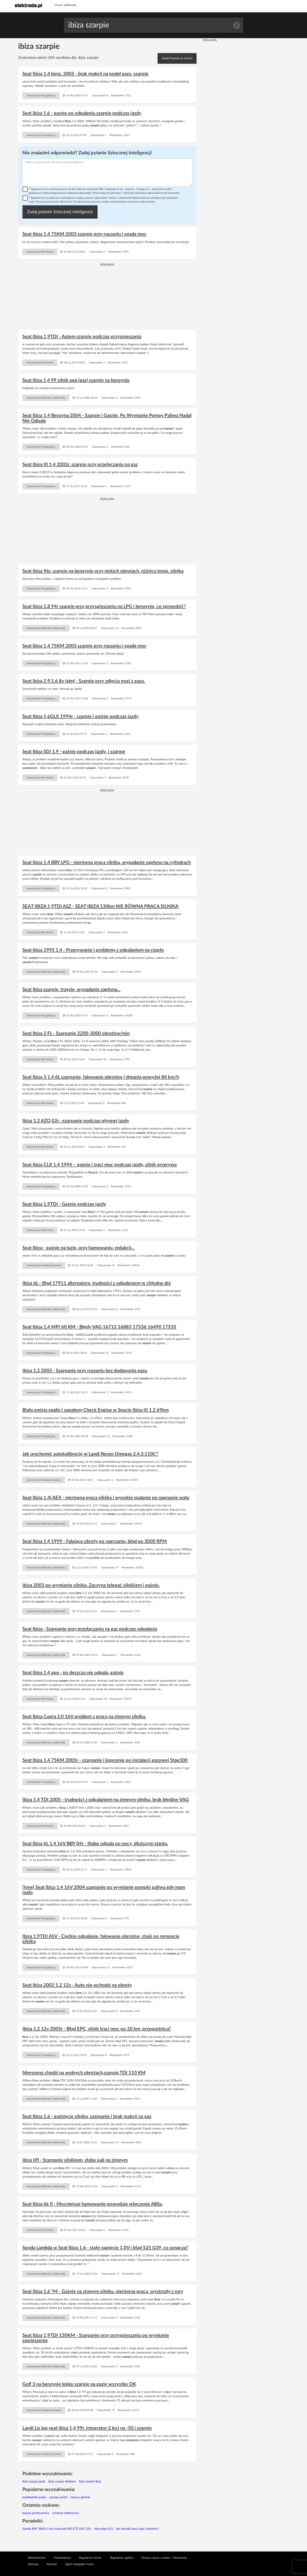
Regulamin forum (90, 2557)
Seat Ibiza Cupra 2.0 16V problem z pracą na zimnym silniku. (84, 1716)
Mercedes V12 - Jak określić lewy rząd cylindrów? (126, 2528)
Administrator (37, 2557)
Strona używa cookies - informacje (164, 2557)
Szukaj (236, 25)
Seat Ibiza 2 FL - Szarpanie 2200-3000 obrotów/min (76, 1033)
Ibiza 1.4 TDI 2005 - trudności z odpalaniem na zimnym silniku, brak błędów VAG (105, 1799)
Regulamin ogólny (121, 2557)
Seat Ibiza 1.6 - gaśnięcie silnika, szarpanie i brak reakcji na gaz (86, 2116)
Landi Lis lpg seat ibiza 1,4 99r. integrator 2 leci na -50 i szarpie (87, 2428)
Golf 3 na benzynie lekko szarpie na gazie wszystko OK (79, 2384)
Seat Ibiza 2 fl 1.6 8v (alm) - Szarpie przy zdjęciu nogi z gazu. (83, 681)
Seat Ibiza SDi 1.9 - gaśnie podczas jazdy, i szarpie (73, 751)
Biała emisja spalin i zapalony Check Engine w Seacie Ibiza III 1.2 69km (95, 1410)
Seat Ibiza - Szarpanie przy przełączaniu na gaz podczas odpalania (89, 1629)
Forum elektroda (65, 5)
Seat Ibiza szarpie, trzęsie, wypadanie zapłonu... (71, 989)
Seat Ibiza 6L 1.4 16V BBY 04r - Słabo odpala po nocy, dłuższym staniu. (95, 1843)
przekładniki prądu (34, 2497)
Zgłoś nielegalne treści (79, 2564)
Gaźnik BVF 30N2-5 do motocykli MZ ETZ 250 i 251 (56, 2528)
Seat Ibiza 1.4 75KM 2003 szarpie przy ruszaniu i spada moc (84, 234)
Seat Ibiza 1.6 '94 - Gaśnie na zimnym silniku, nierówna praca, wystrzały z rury (102, 2291)
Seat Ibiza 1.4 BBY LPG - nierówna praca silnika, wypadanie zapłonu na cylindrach (106, 862)
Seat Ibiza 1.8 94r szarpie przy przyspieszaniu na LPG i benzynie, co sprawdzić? (104, 606)
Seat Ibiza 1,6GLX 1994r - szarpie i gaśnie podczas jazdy (80, 716)
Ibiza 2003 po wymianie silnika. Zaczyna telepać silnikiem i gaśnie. (91, 1585)
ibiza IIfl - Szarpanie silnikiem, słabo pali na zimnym (75, 2160)
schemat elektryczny (65, 2513)
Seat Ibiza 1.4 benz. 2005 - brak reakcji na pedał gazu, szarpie (85, 73)
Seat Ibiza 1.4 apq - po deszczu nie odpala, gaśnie (73, 1672)
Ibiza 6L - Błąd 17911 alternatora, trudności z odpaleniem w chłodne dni (96, 1283)
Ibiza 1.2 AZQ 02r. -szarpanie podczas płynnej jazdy (75, 1120)
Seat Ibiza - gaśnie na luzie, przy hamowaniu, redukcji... (78, 1247)
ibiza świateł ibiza (90, 2481)
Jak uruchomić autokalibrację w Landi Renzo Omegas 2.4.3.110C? (90, 1454)
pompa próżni (58, 2497)
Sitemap (33, 2564)
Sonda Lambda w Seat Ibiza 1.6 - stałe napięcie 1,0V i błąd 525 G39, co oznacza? (105, 2247)
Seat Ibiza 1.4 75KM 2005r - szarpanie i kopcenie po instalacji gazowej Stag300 (105, 1760)
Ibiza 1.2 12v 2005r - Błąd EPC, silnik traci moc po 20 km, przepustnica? (96, 2028)
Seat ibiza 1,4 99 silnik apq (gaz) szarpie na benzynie (76, 380)
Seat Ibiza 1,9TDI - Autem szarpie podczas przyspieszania (81, 336)
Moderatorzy (62, 2557)
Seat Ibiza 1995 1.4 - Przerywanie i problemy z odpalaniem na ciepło (93, 950)
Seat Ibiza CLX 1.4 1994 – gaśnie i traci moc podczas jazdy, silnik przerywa (99, 1164)
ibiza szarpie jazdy (33, 2481)
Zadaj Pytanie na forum (177, 58)
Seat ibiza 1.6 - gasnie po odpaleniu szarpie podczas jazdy (81, 113)
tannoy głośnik (80, 2497)
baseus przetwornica (35, 2513)
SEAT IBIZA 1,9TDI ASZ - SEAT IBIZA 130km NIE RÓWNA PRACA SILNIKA (100, 906)
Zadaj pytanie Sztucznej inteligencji (60, 212)
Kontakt (52, 2564)
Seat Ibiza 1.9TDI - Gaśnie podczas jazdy (64, 1204)
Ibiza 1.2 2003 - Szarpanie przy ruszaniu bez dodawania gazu (84, 1370)
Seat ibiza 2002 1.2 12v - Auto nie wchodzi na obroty (77, 1985)
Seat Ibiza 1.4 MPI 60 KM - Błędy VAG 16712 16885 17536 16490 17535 (99, 1327)
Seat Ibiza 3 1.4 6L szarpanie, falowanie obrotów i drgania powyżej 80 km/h (100, 1077)
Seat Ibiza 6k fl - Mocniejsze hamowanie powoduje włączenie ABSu (92, 2204)
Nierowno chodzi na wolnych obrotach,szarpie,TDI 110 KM (84, 2072)
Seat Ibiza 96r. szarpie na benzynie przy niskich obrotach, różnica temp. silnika (103, 571)
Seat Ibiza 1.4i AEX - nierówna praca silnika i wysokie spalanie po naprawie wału (105, 1497)
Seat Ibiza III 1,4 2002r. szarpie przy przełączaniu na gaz (80, 464)
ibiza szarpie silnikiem (62, 2481)
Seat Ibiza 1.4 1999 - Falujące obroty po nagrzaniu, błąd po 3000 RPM (94, 1541)
